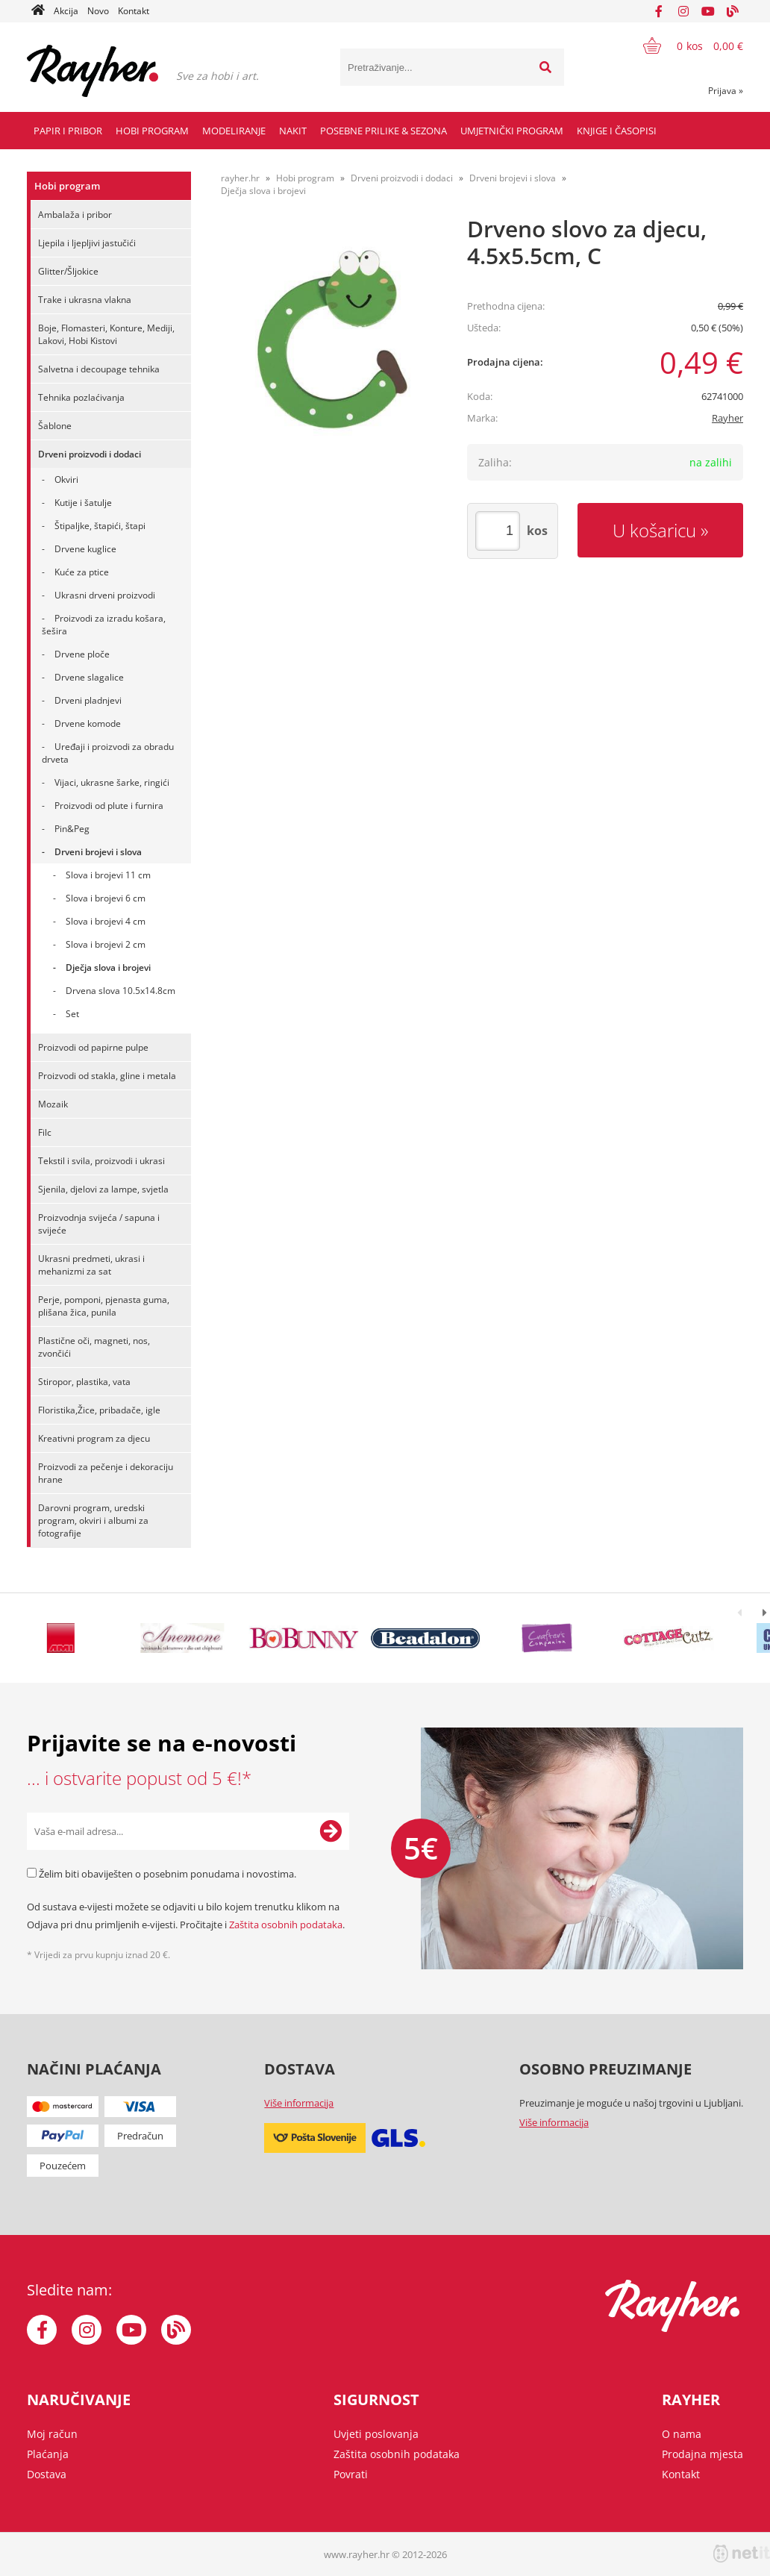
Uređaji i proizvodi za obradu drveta (108, 753)
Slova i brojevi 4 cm (105, 921)
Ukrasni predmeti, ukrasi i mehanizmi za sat (91, 1265)
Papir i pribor (68, 130)
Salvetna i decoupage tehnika (99, 369)
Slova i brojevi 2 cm (105, 944)
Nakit (293, 130)
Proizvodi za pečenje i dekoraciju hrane (105, 1473)
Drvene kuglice (85, 549)
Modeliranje (234, 130)
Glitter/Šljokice (68, 271)
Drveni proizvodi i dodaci (89, 454)
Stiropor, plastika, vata (84, 1381)
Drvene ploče (82, 654)
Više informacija (299, 2103)
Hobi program (152, 130)
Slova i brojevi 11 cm (108, 875)
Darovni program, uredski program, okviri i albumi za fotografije (93, 1520)
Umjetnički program (511, 130)
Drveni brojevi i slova (98, 851)
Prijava (725, 90)
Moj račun (52, 2434)
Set (72, 1013)
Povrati (351, 2474)
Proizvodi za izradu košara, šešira (104, 624)
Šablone (55, 425)
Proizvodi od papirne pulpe (93, 1047)
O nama (681, 2434)
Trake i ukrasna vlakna (84, 299)
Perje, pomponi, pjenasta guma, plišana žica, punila (103, 1306)
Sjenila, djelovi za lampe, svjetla (103, 1189)
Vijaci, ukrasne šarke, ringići (111, 782)
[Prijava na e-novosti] (330, 1831)
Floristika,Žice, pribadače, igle (99, 1410)
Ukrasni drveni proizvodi (104, 595)
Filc (44, 1132)
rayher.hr (240, 178)
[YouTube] (708, 11)
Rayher (727, 418)
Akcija (66, 10)
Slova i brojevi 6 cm (105, 898)
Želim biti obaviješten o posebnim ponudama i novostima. (167, 1874)
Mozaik (53, 1104)
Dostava (46, 2474)
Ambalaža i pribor (75, 214)
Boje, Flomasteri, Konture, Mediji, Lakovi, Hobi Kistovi (106, 334)
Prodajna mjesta (702, 2454)
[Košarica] (684, 45)
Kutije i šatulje (83, 502)
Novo (98, 10)
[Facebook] (658, 11)
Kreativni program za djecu (94, 1438)
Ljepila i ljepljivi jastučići (87, 243)
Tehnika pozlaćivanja (81, 397)
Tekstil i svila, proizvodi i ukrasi (101, 1160)
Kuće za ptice (81, 572)
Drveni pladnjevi (88, 700)
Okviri (66, 479)
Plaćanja (48, 2454)
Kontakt (133, 10)
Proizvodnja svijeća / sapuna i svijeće (99, 1224)
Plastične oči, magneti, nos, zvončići (94, 1347)
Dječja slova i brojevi (108, 967)
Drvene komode (87, 723)
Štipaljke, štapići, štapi (99, 525)
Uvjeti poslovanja (376, 2434)
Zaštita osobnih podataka (285, 1924)
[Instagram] (683, 11)
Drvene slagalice (89, 677)
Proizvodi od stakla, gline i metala (107, 1075)
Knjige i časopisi (617, 130)
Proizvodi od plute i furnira (108, 805)
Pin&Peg (72, 828)
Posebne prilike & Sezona (383, 130)
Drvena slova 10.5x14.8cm (120, 990)
